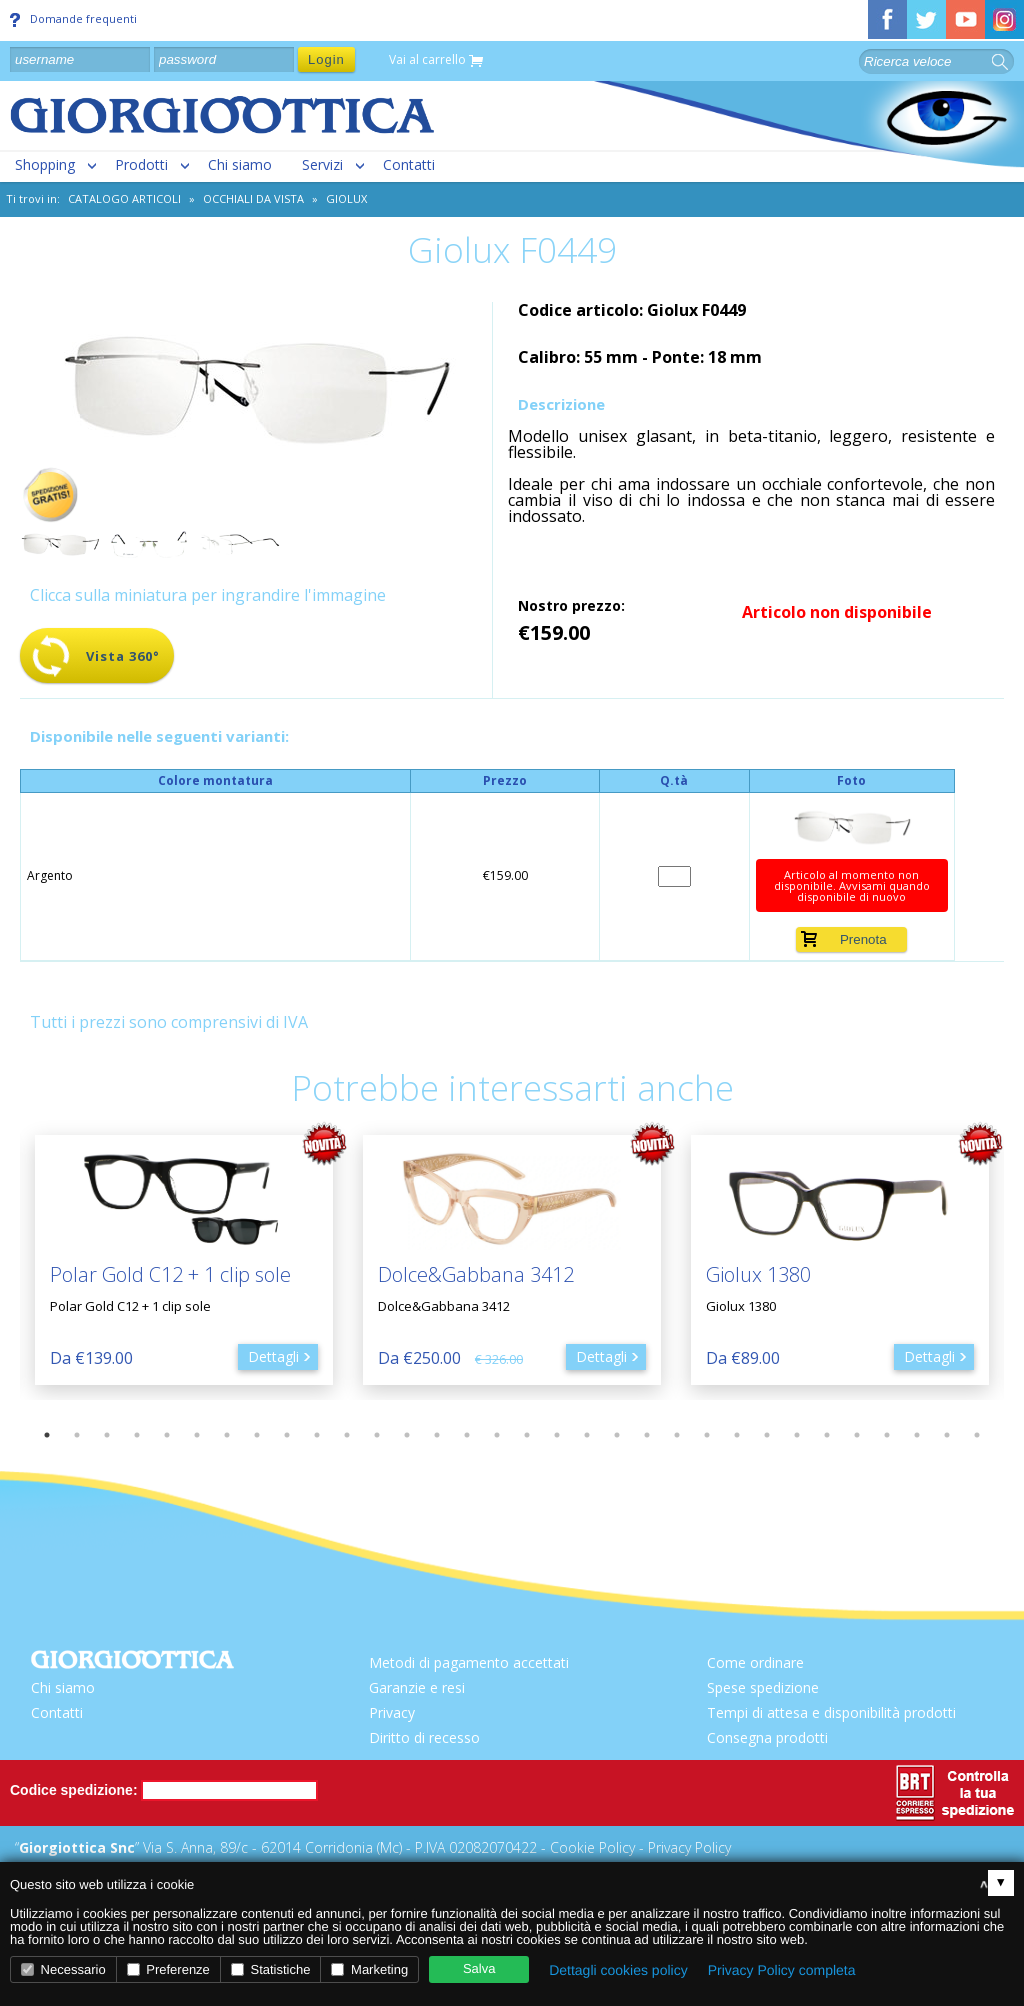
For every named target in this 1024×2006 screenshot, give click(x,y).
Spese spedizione (763, 1687)
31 (947, 1435)
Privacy (392, 1712)
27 (827, 1435)
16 (497, 1435)
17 (527, 1435)
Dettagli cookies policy (618, 1970)
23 (707, 1435)
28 (857, 1435)
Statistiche (271, 1969)
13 (407, 1435)
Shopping (45, 164)
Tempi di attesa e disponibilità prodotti (831, 1712)
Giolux (346, 198)
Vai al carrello (436, 60)
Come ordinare (755, 1662)
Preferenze (168, 1969)
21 (647, 1435)
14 (437, 1435)
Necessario (63, 1969)
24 (737, 1435)
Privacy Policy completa (782, 1970)
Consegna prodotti (767, 1737)
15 (467, 1435)
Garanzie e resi (417, 1687)
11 (347, 1435)
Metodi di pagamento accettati (469, 1662)
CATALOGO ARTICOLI (124, 198)
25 (767, 1435)
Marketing (369, 1969)
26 (797, 1435)
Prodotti (141, 164)
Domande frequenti (73, 19)
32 (977, 1435)
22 (677, 1435)
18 (557, 1435)
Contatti (409, 164)
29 (887, 1435)
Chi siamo (240, 164)
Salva (479, 1968)
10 (317, 1435)
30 (917, 1435)
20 (617, 1435)
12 (377, 1435)
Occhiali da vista (253, 198)
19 (587, 1435)
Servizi (322, 164)
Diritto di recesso (424, 1737)
